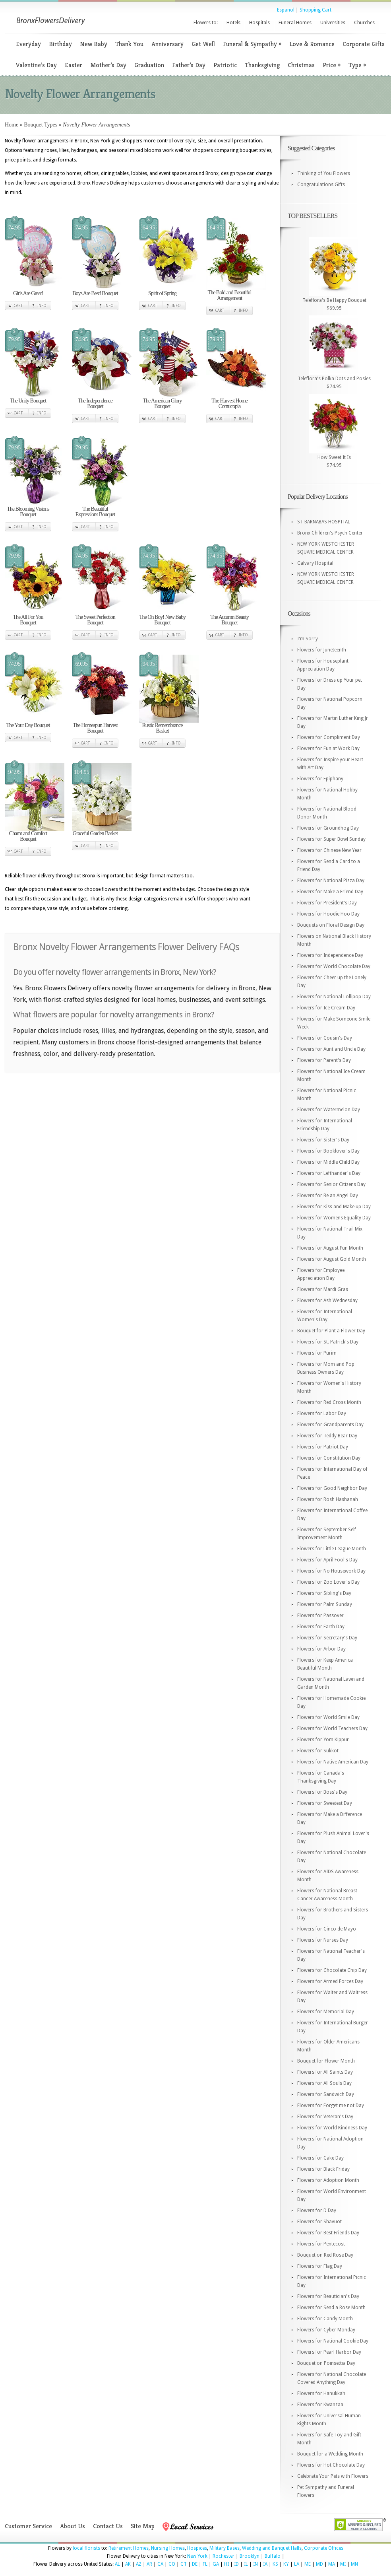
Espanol (285, 10)
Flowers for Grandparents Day (330, 1424)
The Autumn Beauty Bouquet (229, 620)
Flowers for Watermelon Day (328, 1109)
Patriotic (225, 65)
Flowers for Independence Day (330, 955)
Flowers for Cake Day (320, 2158)
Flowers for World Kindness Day (332, 2128)
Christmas (301, 65)
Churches (364, 22)
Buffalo (273, 2556)
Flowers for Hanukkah (321, 2393)
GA (216, 2564)
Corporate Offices (323, 2548)
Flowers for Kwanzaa (320, 2404)
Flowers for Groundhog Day (328, 828)
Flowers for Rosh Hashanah (327, 1499)
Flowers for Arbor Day (321, 1649)
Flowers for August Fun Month (330, 1248)
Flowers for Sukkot (318, 1751)
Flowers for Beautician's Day (328, 2296)
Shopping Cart (315, 10)
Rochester (223, 2556)
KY (286, 2564)
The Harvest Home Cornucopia (229, 403)
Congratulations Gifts (321, 184)
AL (117, 2564)
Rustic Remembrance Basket (162, 728)
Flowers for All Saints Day (325, 2072)
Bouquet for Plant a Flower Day (331, 1331)
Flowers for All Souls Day (324, 2083)
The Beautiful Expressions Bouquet (95, 511)
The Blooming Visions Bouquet (28, 511)
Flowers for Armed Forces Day (330, 1981)
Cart (18, 305)
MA (331, 2564)
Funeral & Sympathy (252, 44)
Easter (73, 65)
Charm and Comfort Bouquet (28, 836)
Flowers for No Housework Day (331, 1571)
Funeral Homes (295, 22)
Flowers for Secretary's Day (327, 1638)
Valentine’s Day (36, 65)
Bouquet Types (40, 125)
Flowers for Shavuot (319, 2221)
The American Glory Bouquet (162, 403)
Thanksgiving (262, 65)
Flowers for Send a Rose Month (331, 2307)
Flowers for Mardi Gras (322, 1289)
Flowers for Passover (320, 1615)
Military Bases (224, 2548)
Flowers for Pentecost (321, 2244)
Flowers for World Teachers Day (332, 1728)
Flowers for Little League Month (331, 1548)
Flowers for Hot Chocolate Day (331, 2465)
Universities (332, 22)
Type (357, 65)
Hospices (197, 2548)
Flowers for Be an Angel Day (327, 1195)
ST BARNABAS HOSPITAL (323, 522)
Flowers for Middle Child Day (328, 1162)
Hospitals (259, 22)
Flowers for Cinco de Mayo (326, 1929)
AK (128, 2564)
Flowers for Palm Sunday (324, 1604)
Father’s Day (188, 65)
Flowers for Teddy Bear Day (327, 1436)
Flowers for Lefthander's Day (328, 1173)
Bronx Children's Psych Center (330, 533)
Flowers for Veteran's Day (325, 2116)
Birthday (60, 44)
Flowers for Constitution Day (328, 1458)
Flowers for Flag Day (319, 2266)
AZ (138, 2564)
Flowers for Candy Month (325, 2318)
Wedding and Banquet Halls (272, 2548)
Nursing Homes (168, 2548)
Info (41, 305)
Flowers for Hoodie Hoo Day (328, 914)
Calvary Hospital (315, 563)
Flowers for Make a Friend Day (330, 891)
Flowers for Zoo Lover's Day (328, 1582)
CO (171, 2564)
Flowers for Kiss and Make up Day (334, 1206)
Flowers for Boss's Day (322, 1792)
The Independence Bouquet (95, 403)
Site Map (143, 2526)
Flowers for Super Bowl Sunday (331, 839)
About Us (72, 2526)
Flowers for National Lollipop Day (334, 996)
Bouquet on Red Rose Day (325, 2255)
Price (332, 65)
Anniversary (167, 44)
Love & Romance (312, 44)
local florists (86, 2548)
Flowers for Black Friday (323, 2169)
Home (11, 125)
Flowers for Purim (317, 1353)
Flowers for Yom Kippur (323, 1739)
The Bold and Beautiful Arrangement (230, 295)
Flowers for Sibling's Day (324, 1593)
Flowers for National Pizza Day (330, 880)
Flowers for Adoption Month (328, 2180)
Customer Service (28, 2526)
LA (296, 2564)
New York (197, 2556)
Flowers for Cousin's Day (324, 1038)
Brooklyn (249, 2556)
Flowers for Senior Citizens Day (331, 1184)
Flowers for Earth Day (321, 1626)
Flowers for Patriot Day (322, 1447)
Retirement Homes (128, 2548)
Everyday (28, 44)
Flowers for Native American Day (332, 1762)
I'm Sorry (307, 639)
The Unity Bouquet (28, 401)
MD (319, 2564)
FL (205, 2564)
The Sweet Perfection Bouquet (95, 620)
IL (246, 2564)
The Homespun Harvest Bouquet (95, 728)
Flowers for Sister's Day (323, 1140)
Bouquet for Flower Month (326, 2061)
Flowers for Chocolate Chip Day (332, 1970)
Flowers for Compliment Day (328, 737)
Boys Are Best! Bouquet (95, 293)
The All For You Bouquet (28, 620)
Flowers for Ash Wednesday (327, 1300)
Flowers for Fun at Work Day (328, 748)
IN (255, 2564)
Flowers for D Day (316, 2210)
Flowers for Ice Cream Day (326, 1008)
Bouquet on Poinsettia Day (326, 2363)
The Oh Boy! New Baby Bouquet (162, 620)
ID (236, 2564)
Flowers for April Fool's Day (327, 1560)
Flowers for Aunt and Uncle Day (331, 1049)
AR (149, 2564)
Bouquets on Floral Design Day (330, 925)
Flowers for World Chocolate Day (333, 966)
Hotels (233, 22)
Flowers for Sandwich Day (325, 2094)
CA (160, 2564)
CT (183, 2564)
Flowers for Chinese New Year (329, 850)
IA (265, 2564)
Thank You (129, 44)
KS (275, 2564)
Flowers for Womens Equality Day (334, 1218)
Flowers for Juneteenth (321, 650)
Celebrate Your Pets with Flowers (332, 2476)
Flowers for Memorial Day (325, 2011)
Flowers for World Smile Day (328, 1717)
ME (307, 2564)
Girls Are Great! (28, 293)
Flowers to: (206, 22)
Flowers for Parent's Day (324, 1060)
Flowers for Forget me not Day (330, 2105)
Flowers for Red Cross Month (329, 1402)
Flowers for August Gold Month (331, 1259)
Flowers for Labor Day (321, 1413)
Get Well (203, 44)
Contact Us (108, 2526)
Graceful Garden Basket (95, 833)
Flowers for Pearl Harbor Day (329, 2352)
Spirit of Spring (162, 293)
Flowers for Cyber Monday (326, 2330)
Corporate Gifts (364, 44)
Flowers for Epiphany (320, 779)
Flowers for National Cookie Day (332, 2341)
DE (194, 2564)
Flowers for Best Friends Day (328, 2233)
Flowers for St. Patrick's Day (327, 1342)
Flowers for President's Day (327, 903)
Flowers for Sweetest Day (324, 1803)
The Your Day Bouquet (28, 725)
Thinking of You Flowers (323, 173)
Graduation (149, 65)
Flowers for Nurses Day (322, 1940)
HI (226, 2564)
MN (354, 2564)
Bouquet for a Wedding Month (330, 2454)
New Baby (93, 44)
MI (343, 2564)
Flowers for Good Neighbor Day (332, 1488)
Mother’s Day (108, 65)
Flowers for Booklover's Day (328, 1151)
